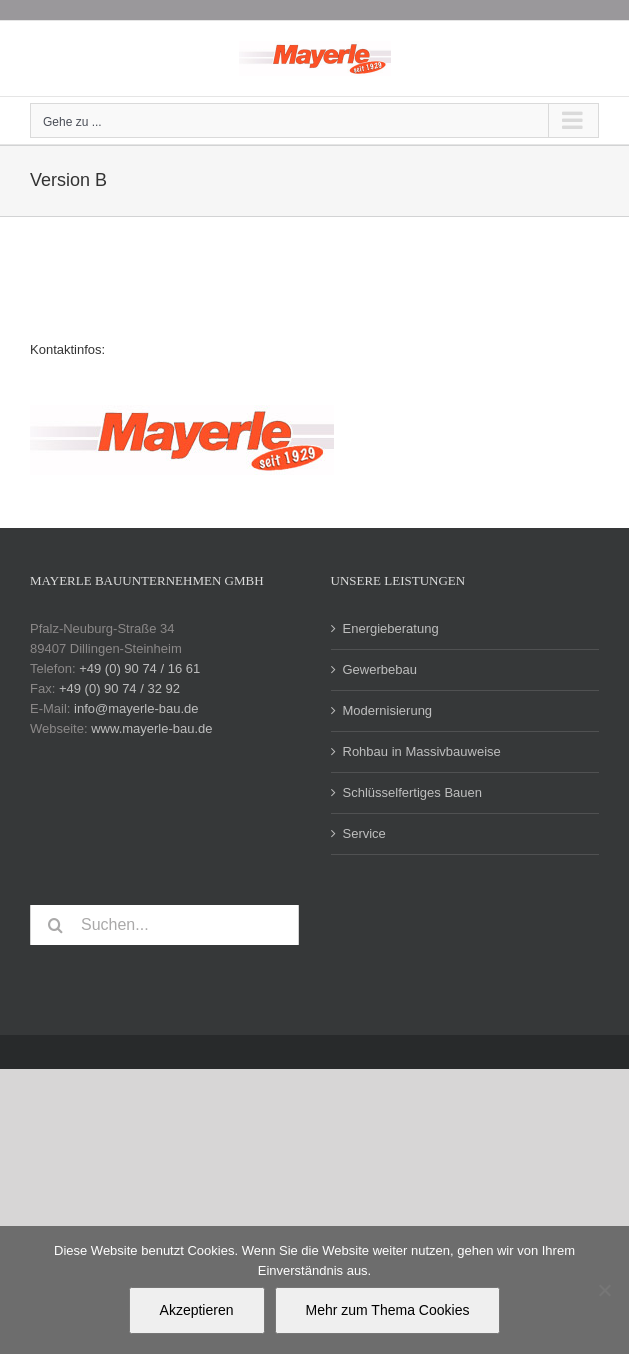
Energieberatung (391, 628)
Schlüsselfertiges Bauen (412, 792)
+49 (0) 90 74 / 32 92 (119, 688)
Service (364, 833)
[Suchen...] (164, 925)
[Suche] (55, 925)
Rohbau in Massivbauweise (422, 751)
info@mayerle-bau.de (136, 708)
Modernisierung (388, 710)
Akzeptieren (197, 1310)
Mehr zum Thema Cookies (388, 1310)
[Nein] (604, 1290)
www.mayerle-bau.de (151, 728)
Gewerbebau (380, 669)
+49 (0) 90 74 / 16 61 (139, 668)
